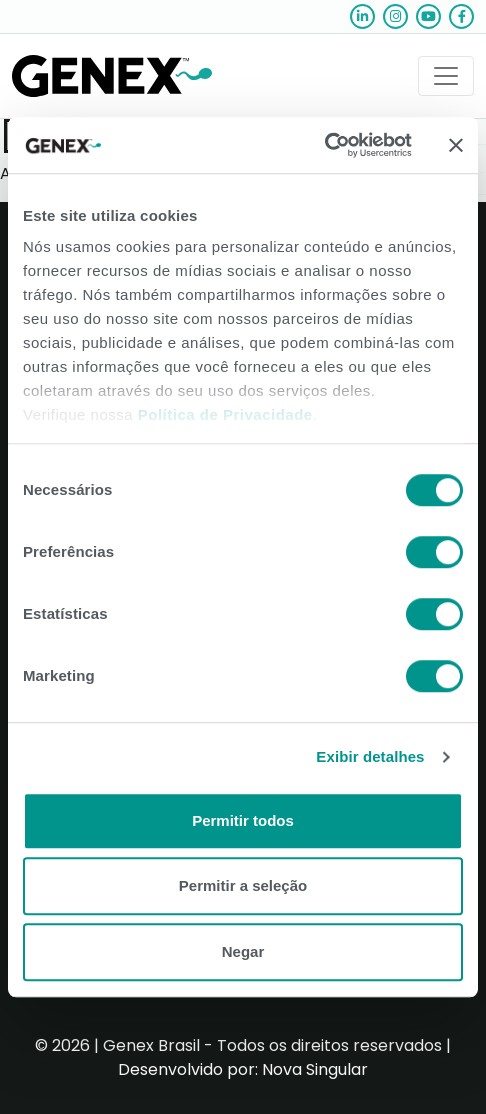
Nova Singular (315, 1069)
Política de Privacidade (225, 414)
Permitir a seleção (243, 885)
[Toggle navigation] (446, 76)
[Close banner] (456, 145)
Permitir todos (243, 820)
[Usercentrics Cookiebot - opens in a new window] (324, 145)
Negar (243, 951)
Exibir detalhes (370, 756)
